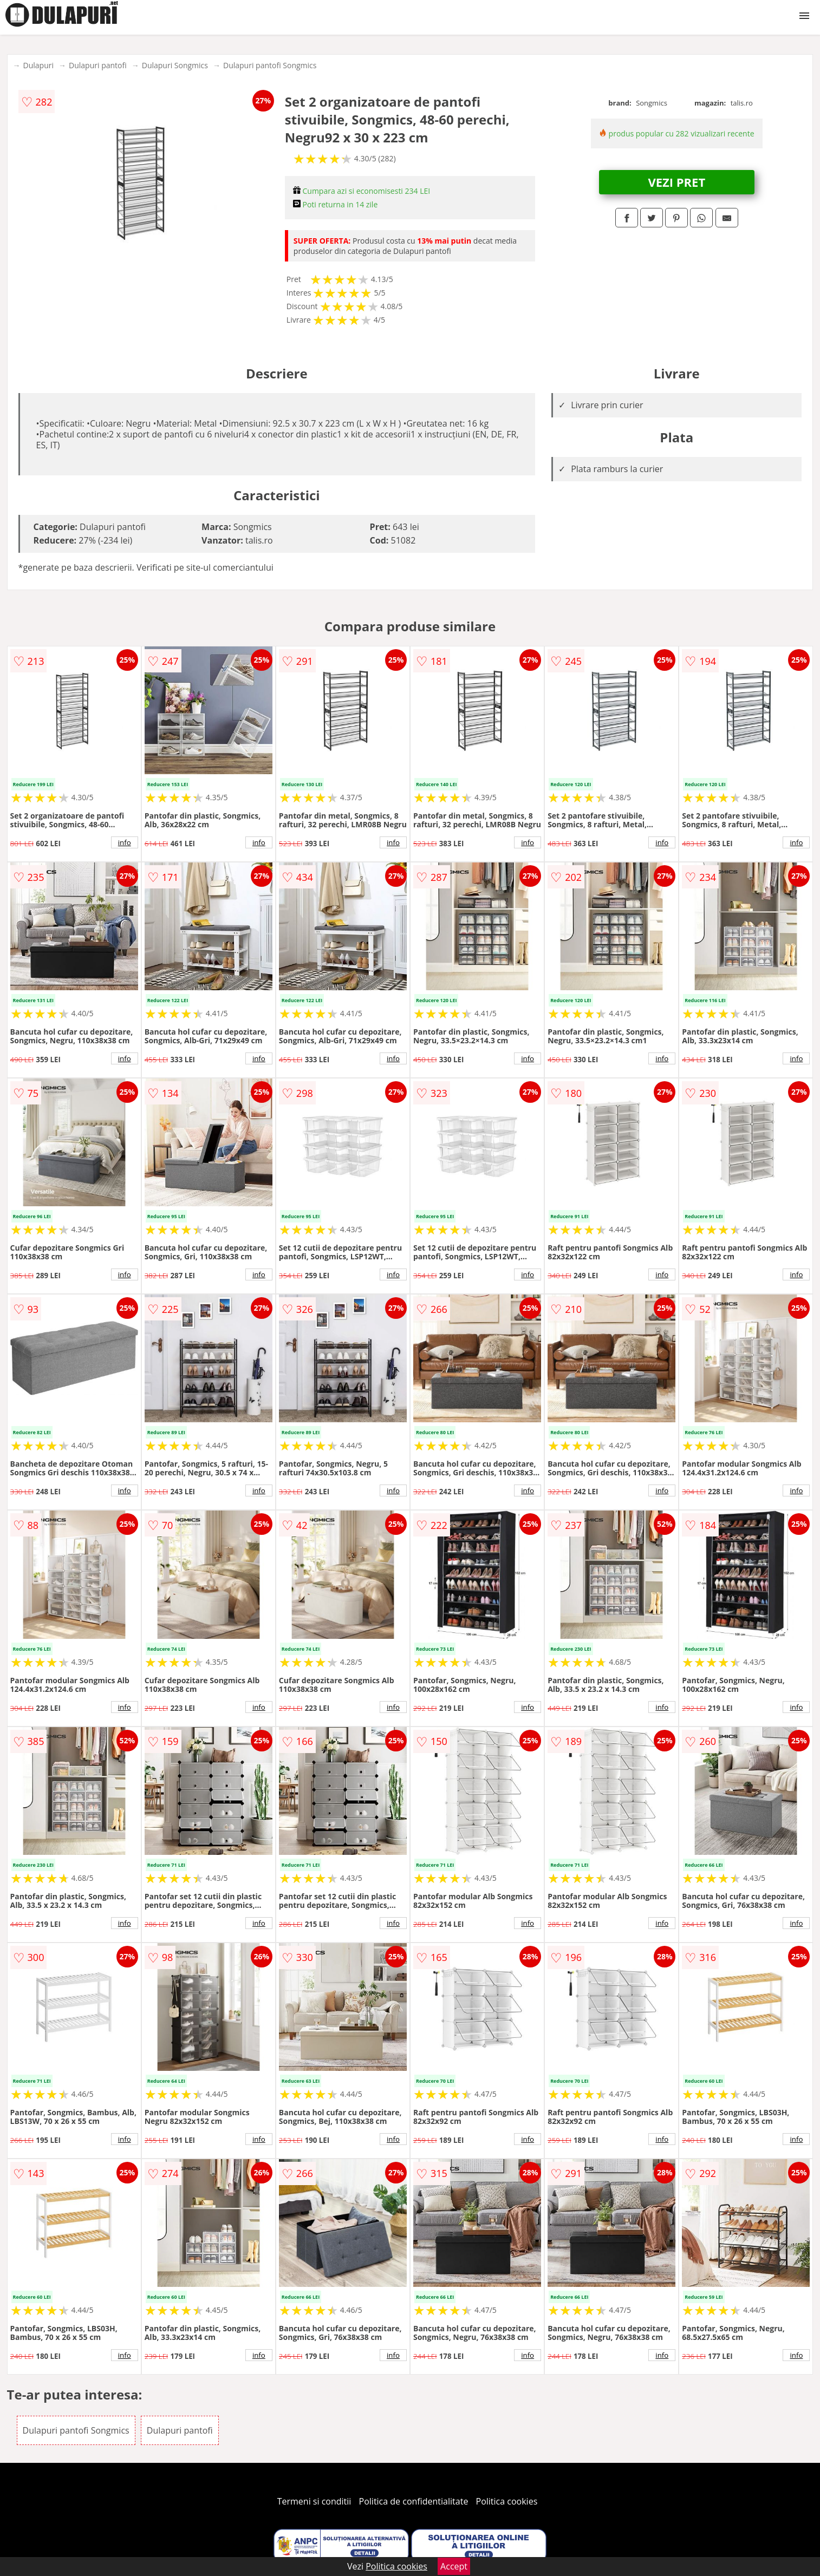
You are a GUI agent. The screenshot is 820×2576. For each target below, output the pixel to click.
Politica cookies (507, 2501)
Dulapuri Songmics (175, 65)
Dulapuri (38, 65)
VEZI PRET (676, 182)
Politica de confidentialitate (413, 2501)
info (124, 842)
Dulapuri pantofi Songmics (269, 65)
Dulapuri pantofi (98, 65)
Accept (453, 2566)
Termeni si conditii (314, 2501)
